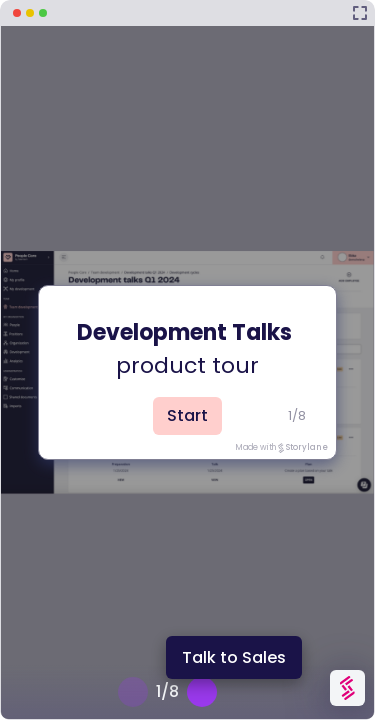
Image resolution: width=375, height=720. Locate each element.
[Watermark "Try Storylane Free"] (347, 688)
